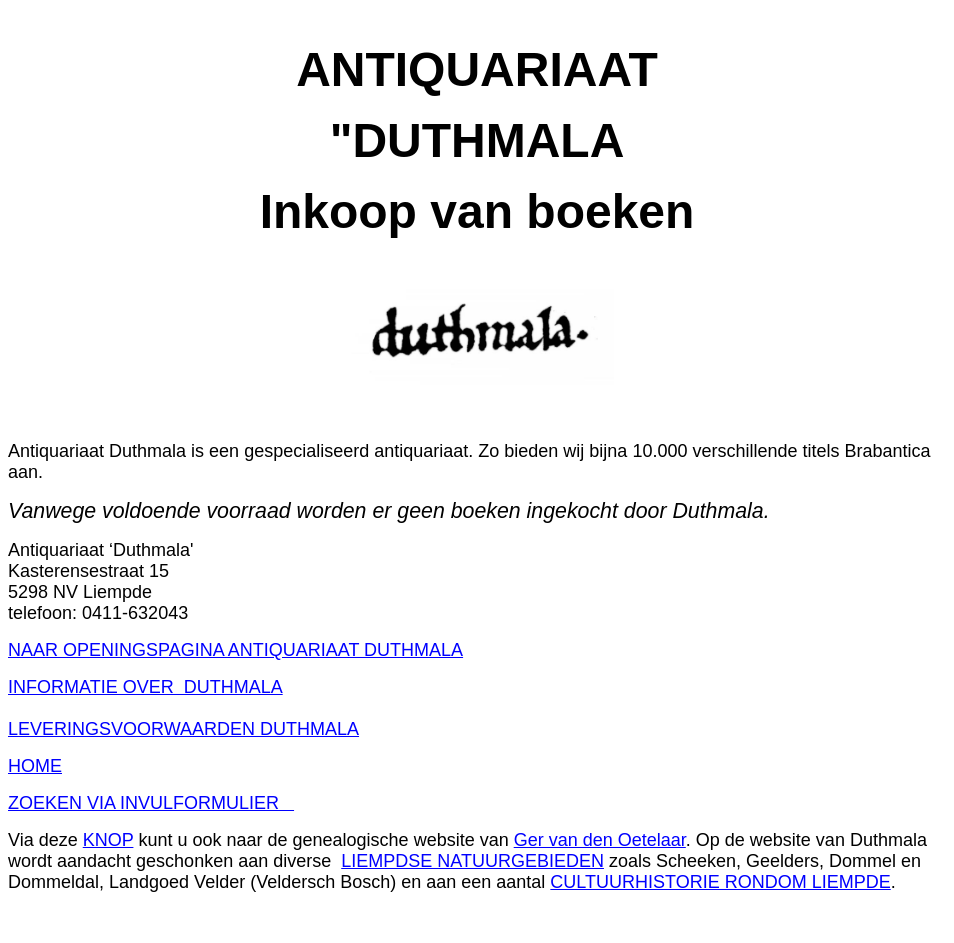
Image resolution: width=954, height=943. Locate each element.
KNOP (108, 840)
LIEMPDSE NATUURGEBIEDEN (472, 861)
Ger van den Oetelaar (600, 840)
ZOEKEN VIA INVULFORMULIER (151, 803)
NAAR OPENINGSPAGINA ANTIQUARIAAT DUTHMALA (235, 650)
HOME (35, 766)
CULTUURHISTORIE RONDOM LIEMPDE (720, 882)
